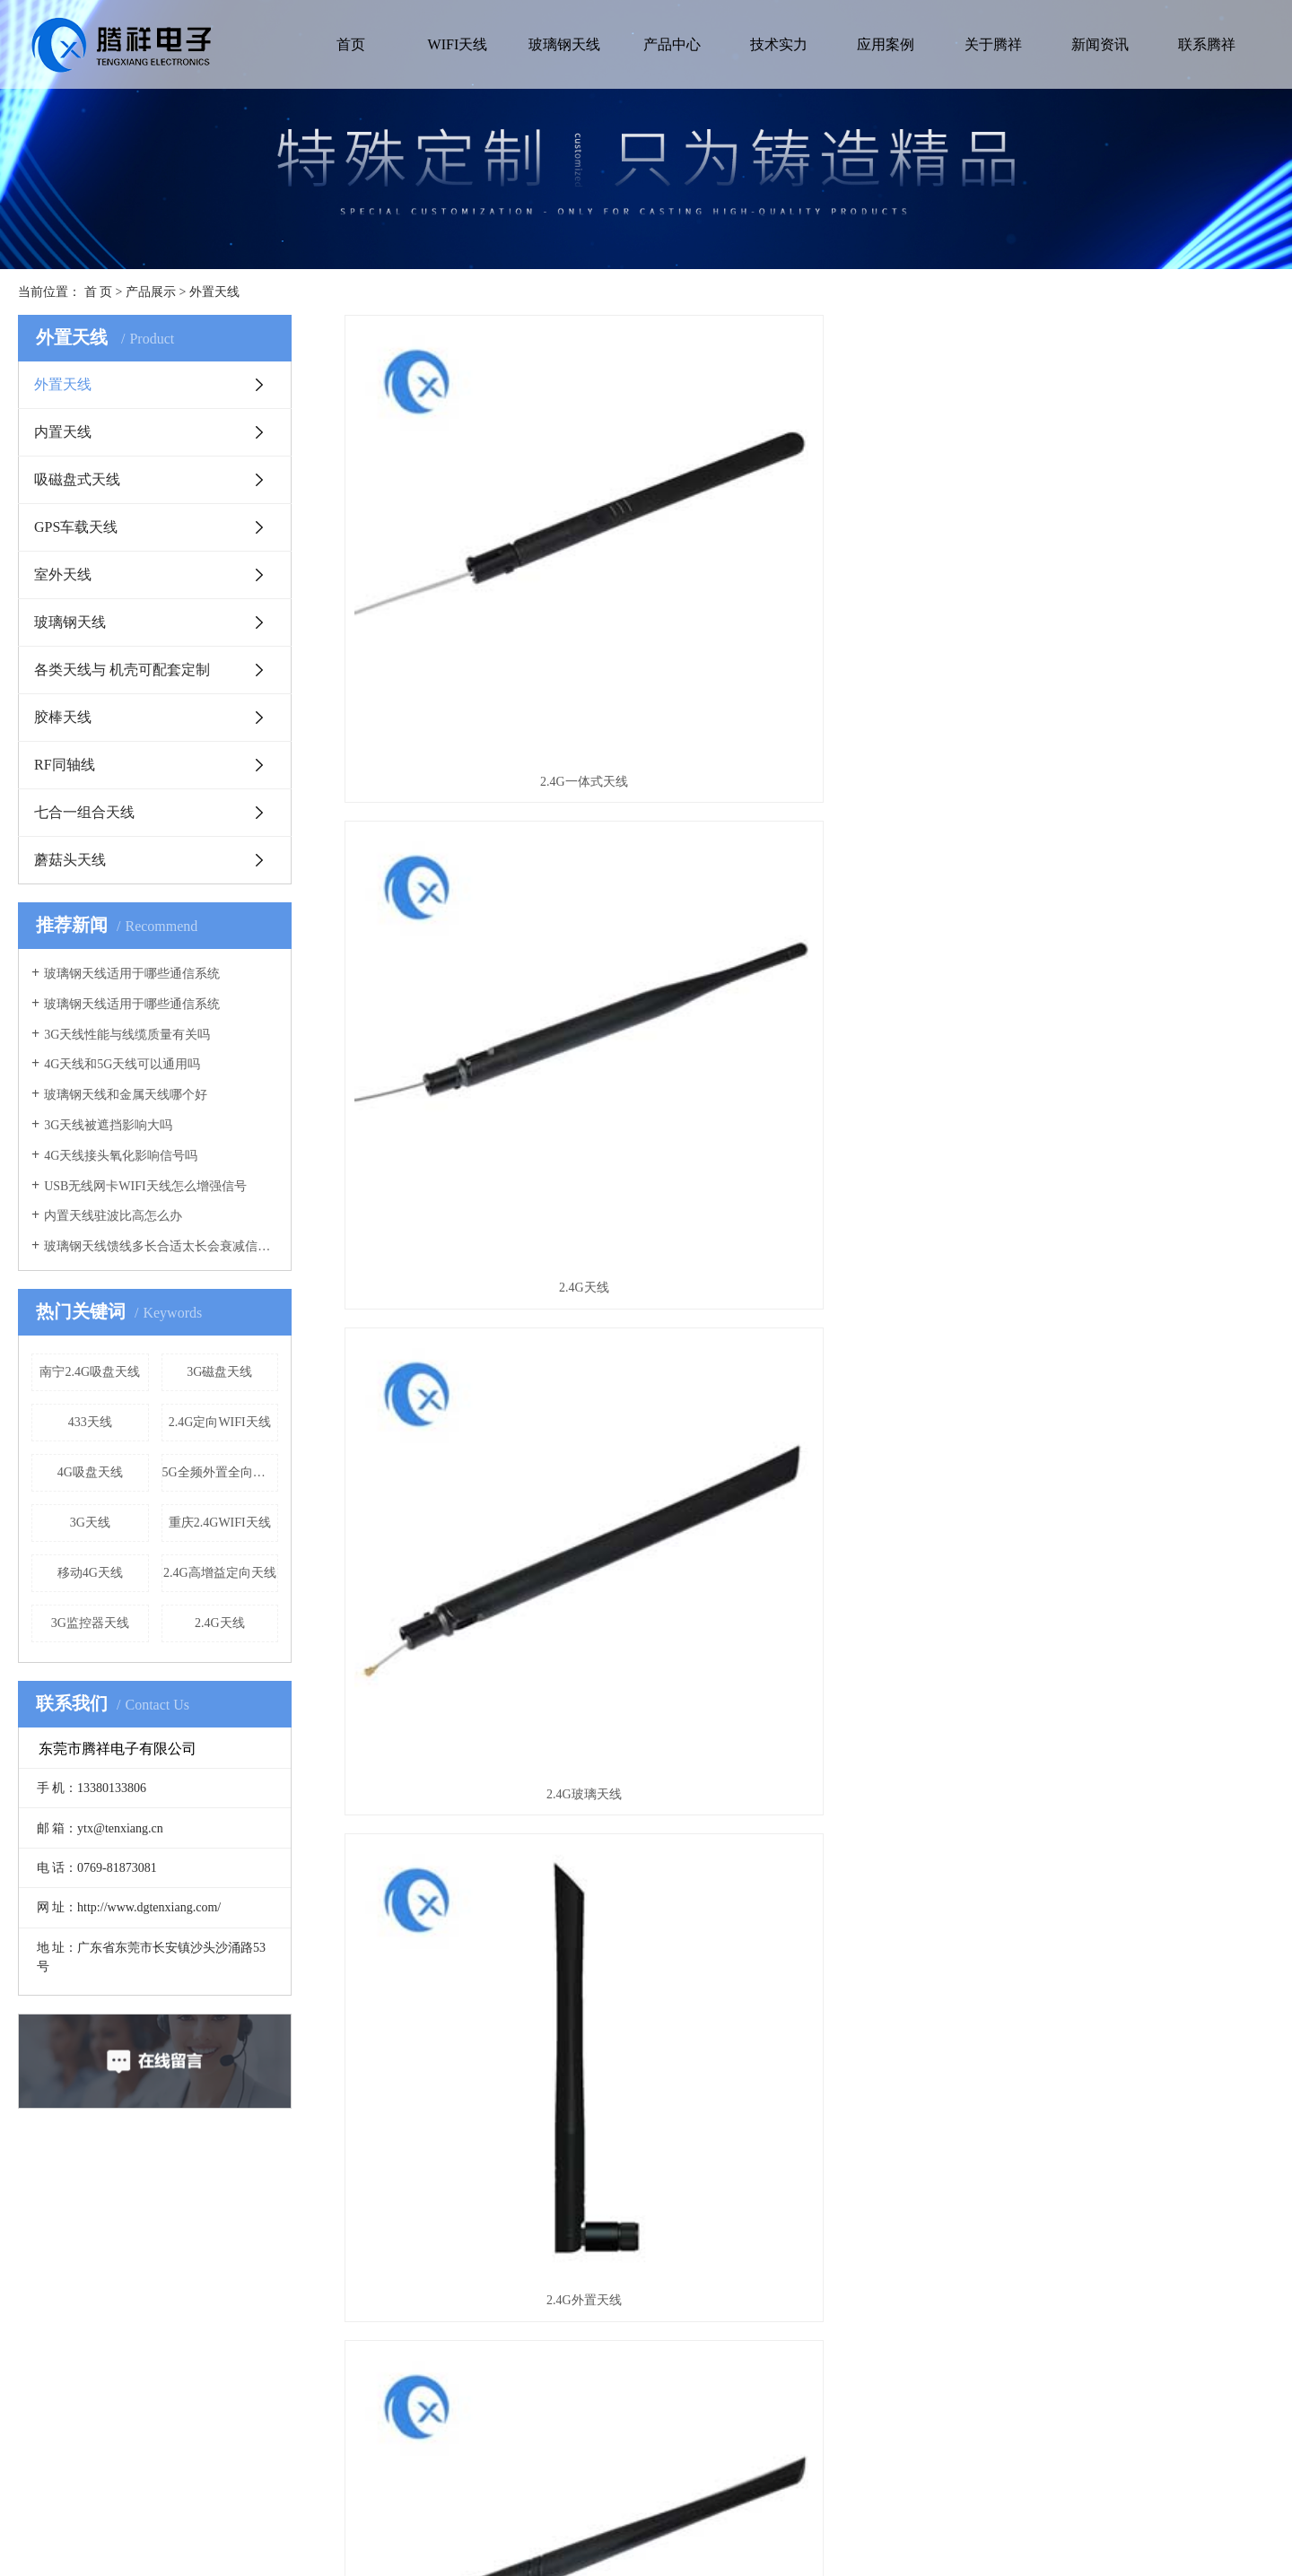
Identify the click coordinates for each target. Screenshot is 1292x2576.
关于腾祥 (993, 44)
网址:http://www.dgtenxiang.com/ (923, 2446)
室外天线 (63, 574)
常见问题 (606, 2331)
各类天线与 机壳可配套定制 (122, 669)
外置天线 (214, 292)
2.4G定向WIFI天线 (220, 1422)
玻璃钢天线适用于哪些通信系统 (132, 973)
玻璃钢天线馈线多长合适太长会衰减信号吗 (161, 1246)
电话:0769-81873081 (891, 2417)
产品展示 (151, 292)
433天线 (90, 1422)
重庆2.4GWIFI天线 (220, 1522)
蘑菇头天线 (70, 859)
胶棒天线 (63, 717)
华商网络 (834, 2539)
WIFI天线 (458, 44)
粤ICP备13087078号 (691, 2539)
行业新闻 (606, 2389)
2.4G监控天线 (809, 1582)
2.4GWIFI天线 (1128, 929)
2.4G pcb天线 (808, 1255)
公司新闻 (606, 2360)
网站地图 (901, 2539)
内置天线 (63, 431)
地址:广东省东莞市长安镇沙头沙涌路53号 (945, 2346)
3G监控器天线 (90, 1623)
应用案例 (885, 44)
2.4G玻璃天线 (1128, 602)
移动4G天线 (90, 1573)
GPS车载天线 (76, 527)
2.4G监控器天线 (1129, 1582)
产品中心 (672, 44)
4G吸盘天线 (90, 1472)
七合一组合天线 (84, 812)
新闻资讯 (1100, 44)
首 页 (98, 292)
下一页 (853, 1659)
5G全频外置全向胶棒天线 (220, 1472)
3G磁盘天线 (219, 1372)
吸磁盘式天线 (77, 479)
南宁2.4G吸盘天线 (89, 1372)
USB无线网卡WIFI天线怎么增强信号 (145, 1186)
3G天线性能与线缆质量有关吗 (127, 1034)
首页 (350, 44)
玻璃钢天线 (564, 44)
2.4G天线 (220, 1623)
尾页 (908, 1659)
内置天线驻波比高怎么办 (113, 1216)
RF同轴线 (64, 764)
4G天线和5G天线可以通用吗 (122, 1064)
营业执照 (93, 2360)
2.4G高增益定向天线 (219, 1573)
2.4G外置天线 (490, 929)
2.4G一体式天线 (490, 602)
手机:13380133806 (886, 2389)
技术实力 (779, 44)
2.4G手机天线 (809, 929)
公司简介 (93, 2331)
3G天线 (90, 1522)
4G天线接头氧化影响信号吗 (120, 1155)
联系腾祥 (1206, 44)
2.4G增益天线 (1128, 1255)
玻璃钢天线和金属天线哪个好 (125, 1094)
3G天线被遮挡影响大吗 (108, 1125)
